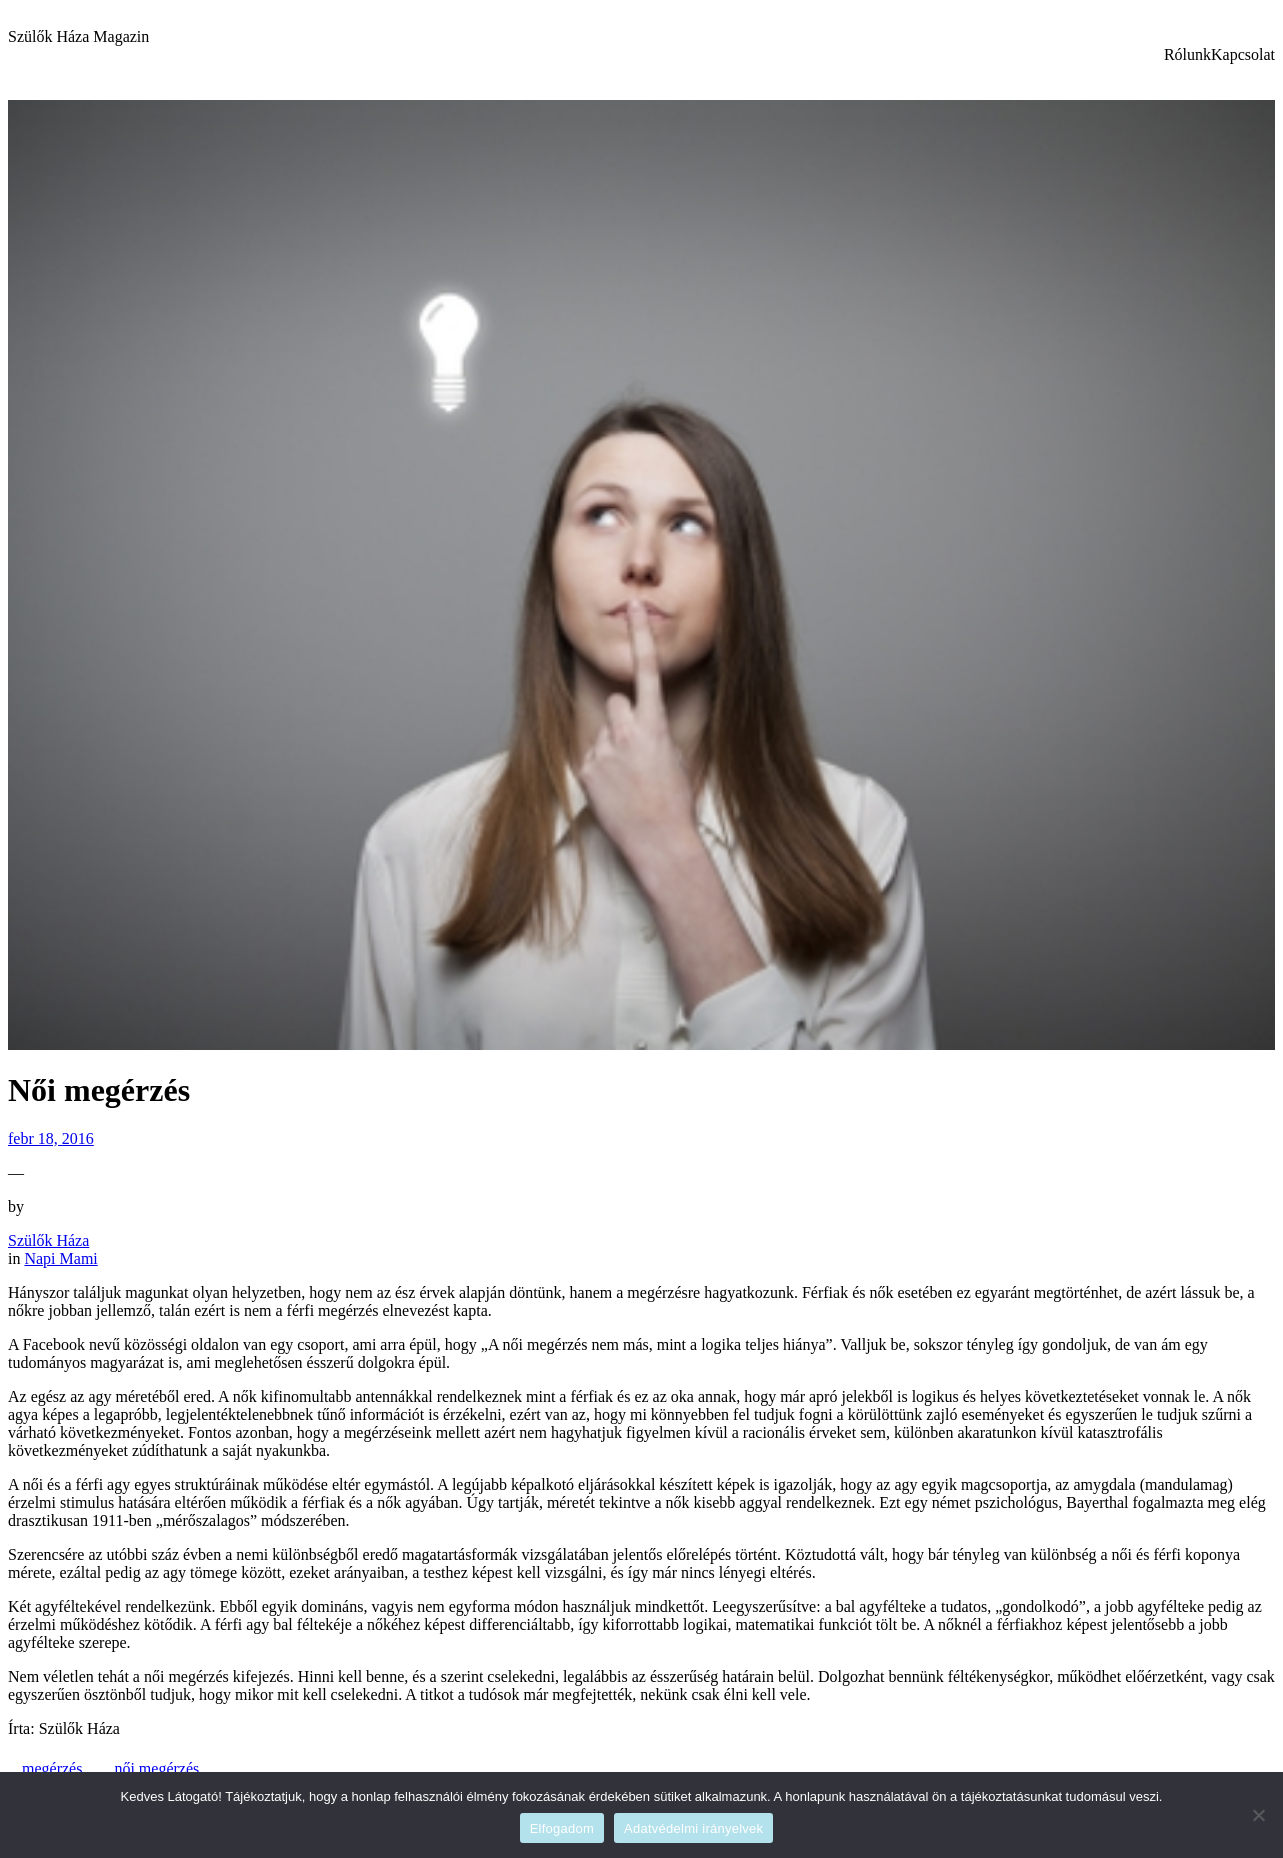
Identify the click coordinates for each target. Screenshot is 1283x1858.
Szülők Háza (48, 1240)
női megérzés (156, 1768)
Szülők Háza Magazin (78, 36)
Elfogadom (562, 1828)
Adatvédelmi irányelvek (693, 1828)
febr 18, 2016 (51, 1138)
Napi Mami (60, 1258)
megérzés (52, 1768)
